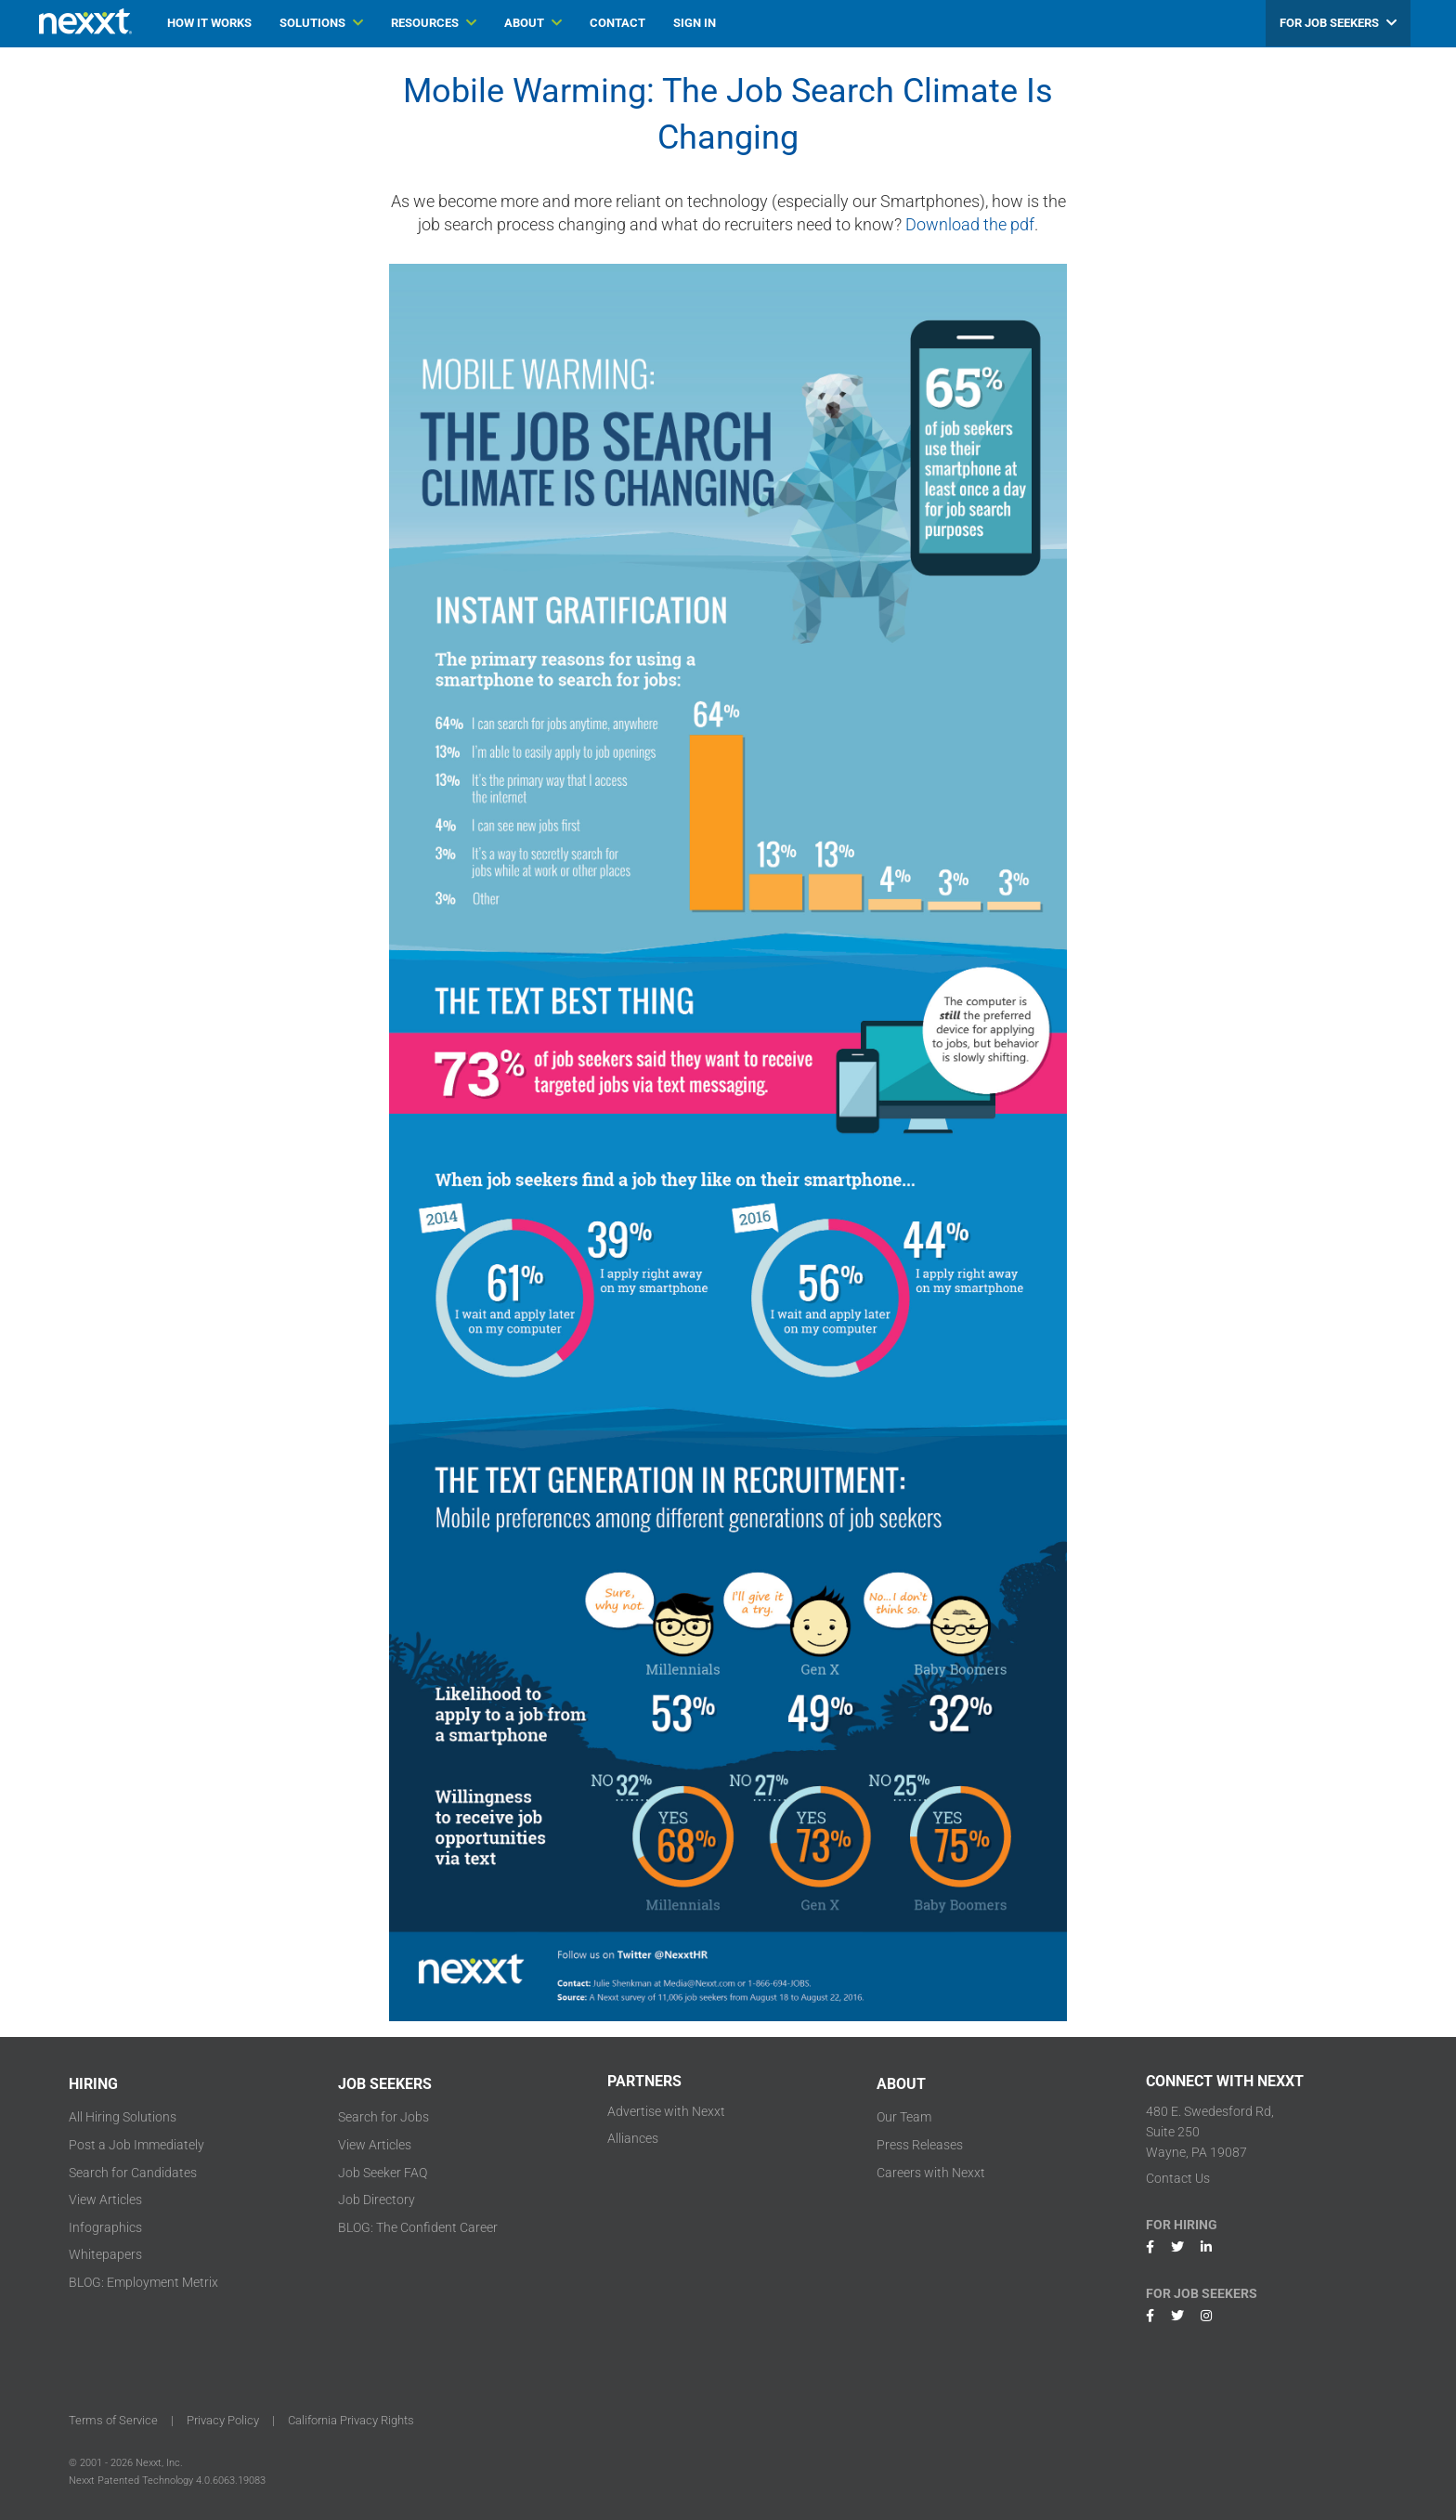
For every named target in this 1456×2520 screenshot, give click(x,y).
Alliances (632, 2138)
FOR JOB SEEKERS (1338, 23)
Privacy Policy (223, 2420)
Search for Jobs (383, 2116)
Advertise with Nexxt (666, 2111)
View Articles (105, 2199)
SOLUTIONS (321, 23)
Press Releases (920, 2144)
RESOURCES (433, 23)
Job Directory (376, 2199)
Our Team (904, 2116)
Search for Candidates (133, 2172)
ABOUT (533, 23)
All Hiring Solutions (122, 2116)
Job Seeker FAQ (382, 2172)
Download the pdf (969, 224)
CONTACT (617, 23)
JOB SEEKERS (385, 2084)
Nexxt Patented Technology (131, 2480)
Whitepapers (105, 2254)
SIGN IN (694, 23)
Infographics (105, 2227)
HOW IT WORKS (209, 23)
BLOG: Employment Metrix (143, 2282)
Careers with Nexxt (931, 2172)
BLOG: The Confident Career (418, 2227)
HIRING (93, 2084)
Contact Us (1178, 2178)
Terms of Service (113, 2420)
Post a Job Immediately (136, 2144)
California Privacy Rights (351, 2420)
